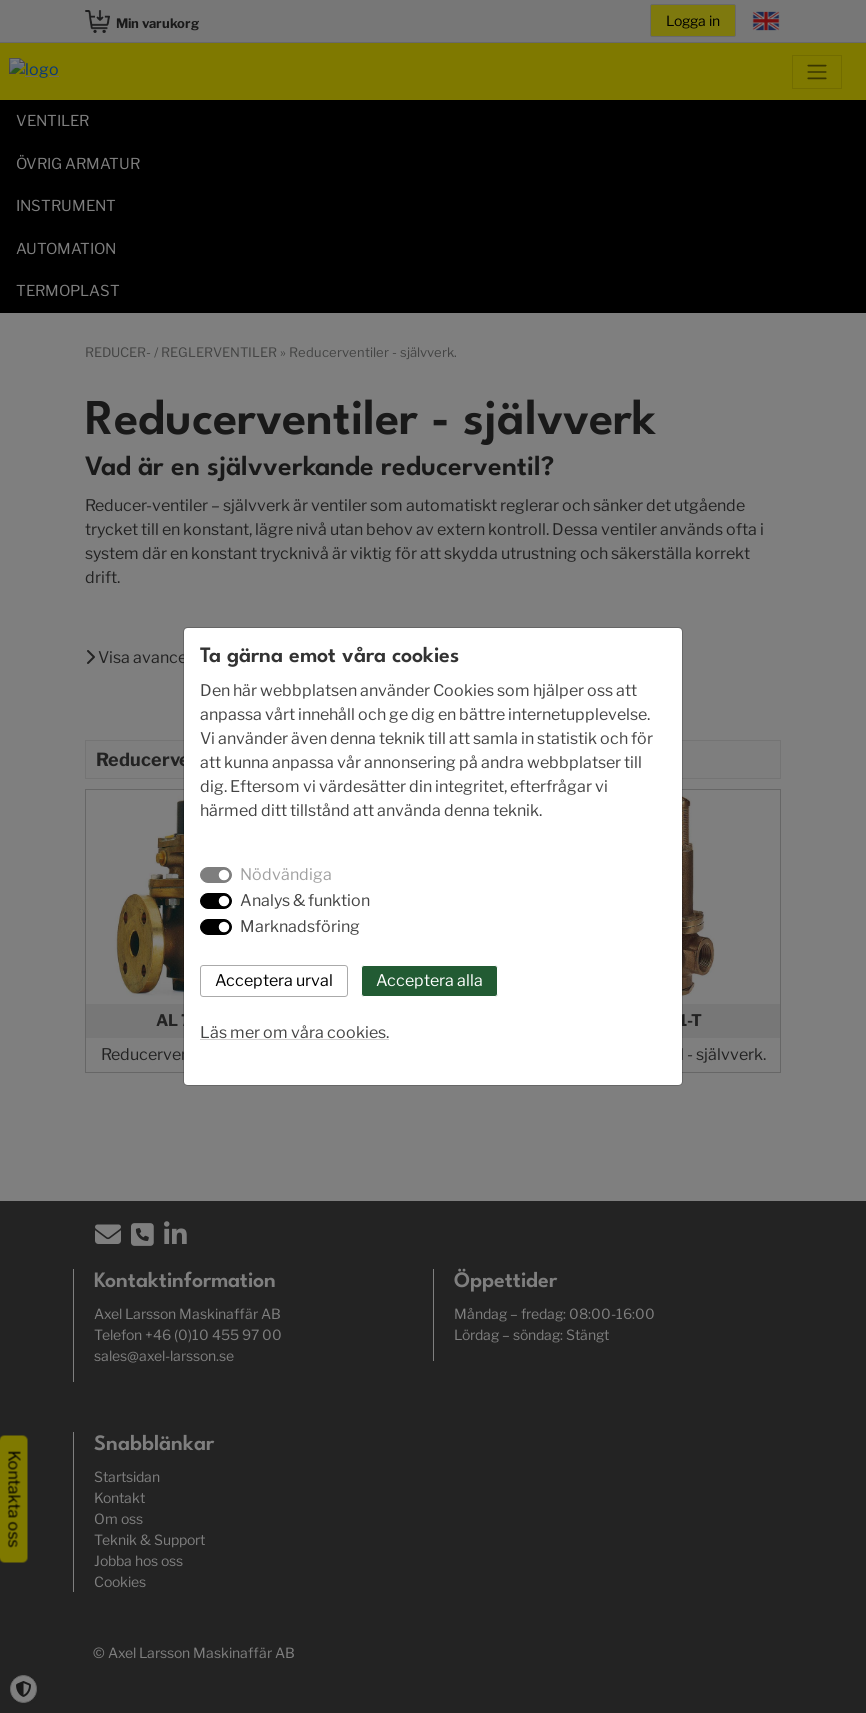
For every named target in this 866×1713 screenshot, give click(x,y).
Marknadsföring (300, 926)
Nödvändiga (286, 874)
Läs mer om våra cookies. (294, 1032)
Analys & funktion (305, 900)
